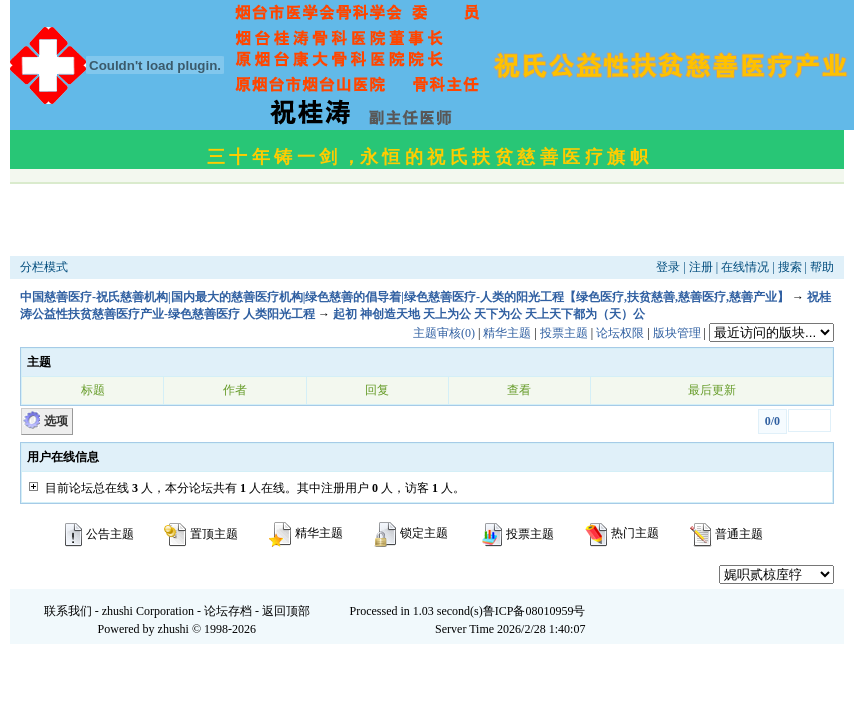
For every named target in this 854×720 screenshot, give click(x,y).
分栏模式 (44, 267)
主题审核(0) (444, 333)
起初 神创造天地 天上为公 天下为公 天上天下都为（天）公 (489, 314)
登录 (668, 267)
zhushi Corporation (148, 611)
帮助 (822, 267)
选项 (56, 421)
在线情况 (745, 267)
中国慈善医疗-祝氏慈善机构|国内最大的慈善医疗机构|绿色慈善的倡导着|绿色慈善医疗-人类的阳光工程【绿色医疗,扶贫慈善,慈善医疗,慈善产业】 (404, 297)
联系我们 (68, 611)
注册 (701, 267)
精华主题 (507, 333)
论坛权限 (620, 333)
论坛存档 (228, 611)
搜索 (790, 267)
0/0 (772, 421)
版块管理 (677, 333)
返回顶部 (286, 611)
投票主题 (564, 333)
